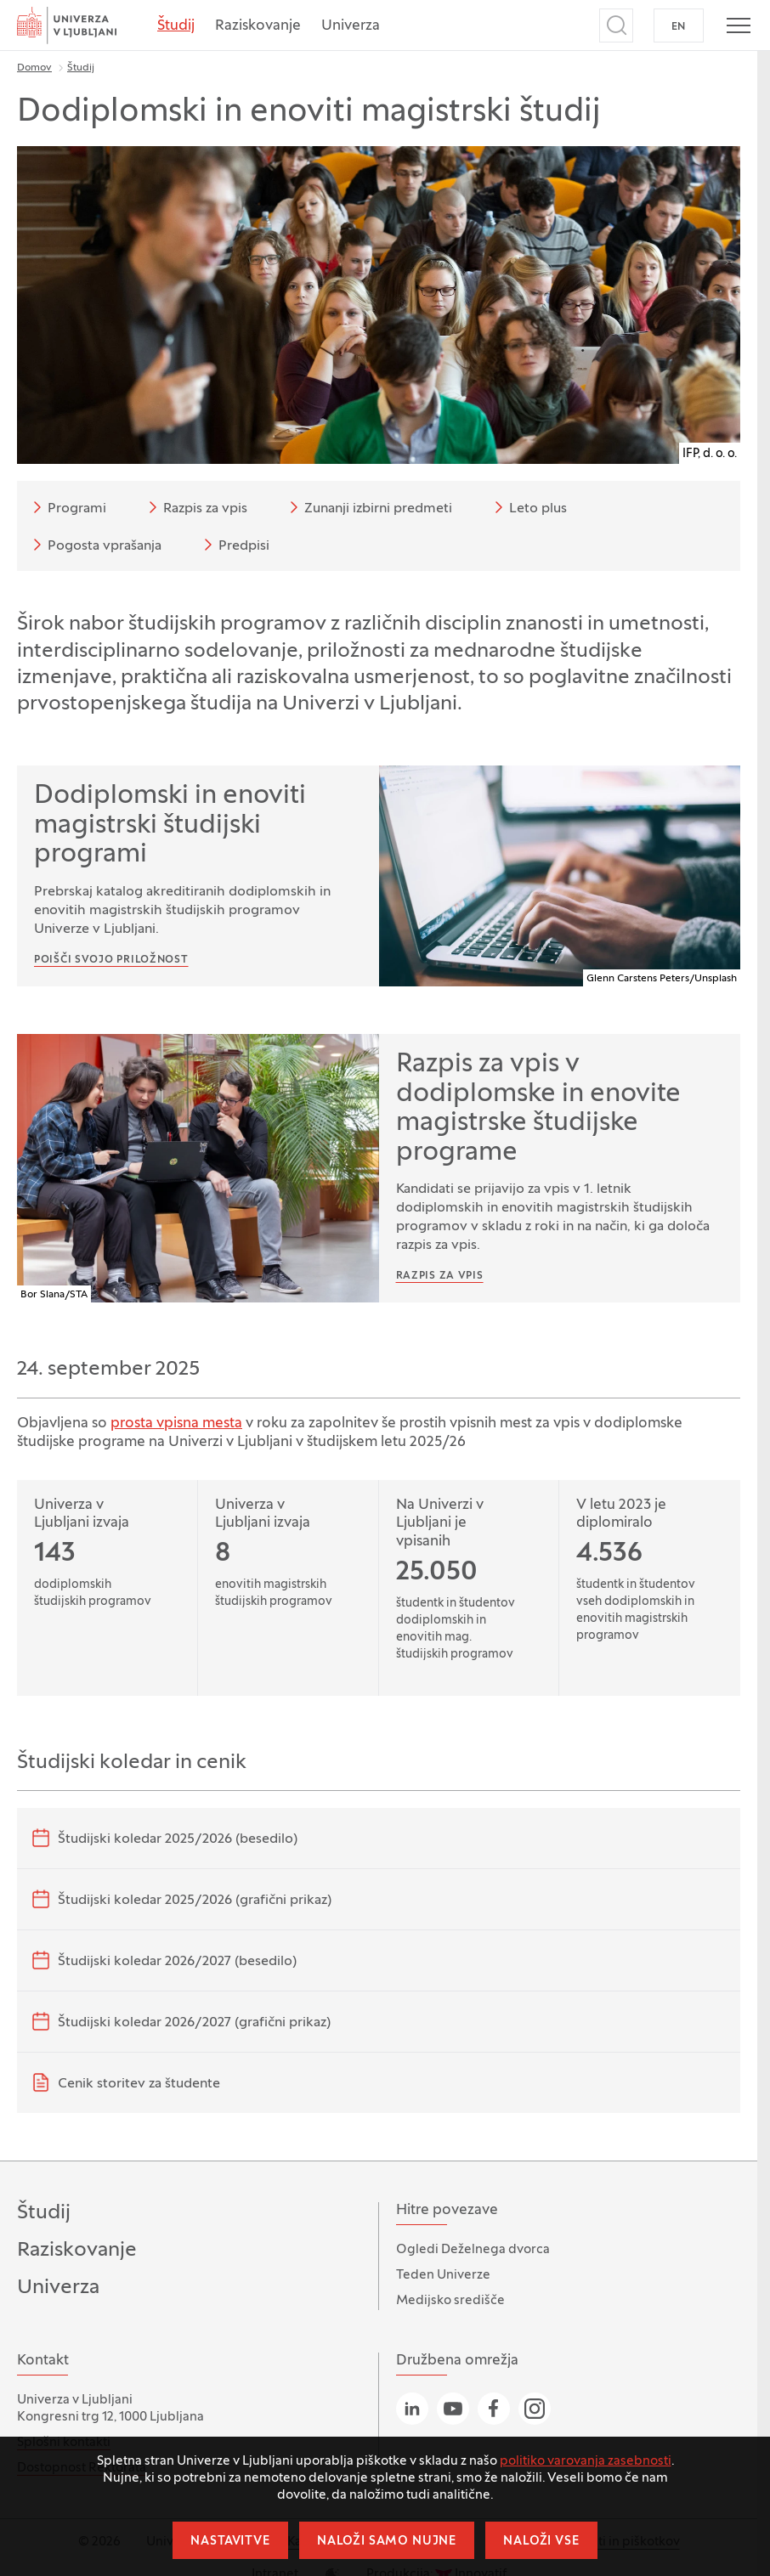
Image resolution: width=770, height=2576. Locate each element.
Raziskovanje (258, 26)
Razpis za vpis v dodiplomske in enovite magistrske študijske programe (538, 1109)
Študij (176, 26)
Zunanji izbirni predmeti (368, 507)
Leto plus (528, 507)
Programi (66, 507)
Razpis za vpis (195, 507)
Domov (34, 68)
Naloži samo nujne (386, 2541)
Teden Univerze (443, 2275)
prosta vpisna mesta (176, 1424)
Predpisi (233, 544)
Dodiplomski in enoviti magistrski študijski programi (170, 825)
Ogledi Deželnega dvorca (473, 2250)
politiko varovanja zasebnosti (585, 2461)
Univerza (350, 26)
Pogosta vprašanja (94, 544)
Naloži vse (541, 2541)
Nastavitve (229, 2541)
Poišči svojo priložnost (111, 960)
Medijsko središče (450, 2301)
